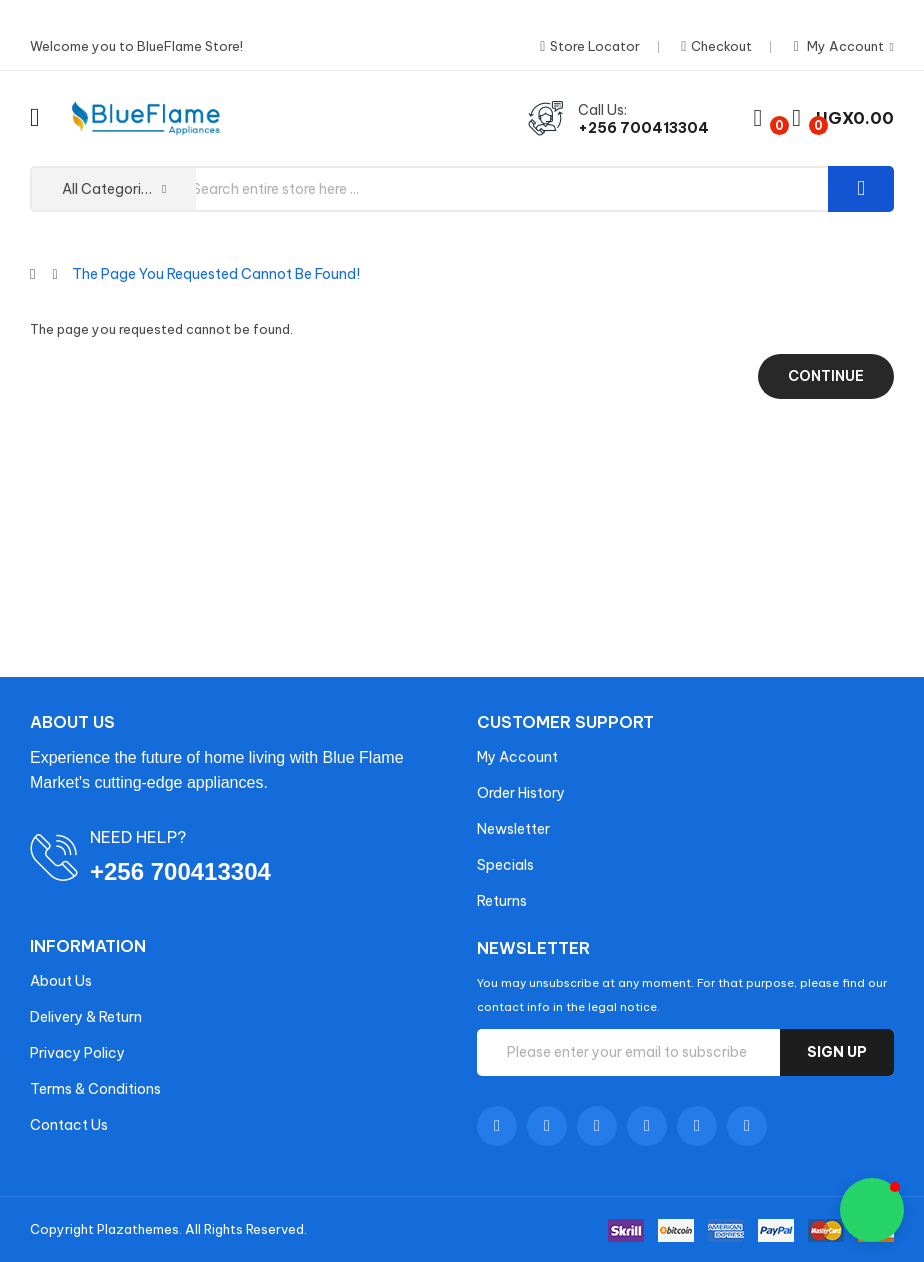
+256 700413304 (643, 128)
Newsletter (513, 829)
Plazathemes (138, 1229)
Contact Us (69, 1125)
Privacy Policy (77, 1053)
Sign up (837, 1052)
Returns (502, 901)
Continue (826, 376)
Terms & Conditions (95, 1089)
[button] (872, 1210)
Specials (505, 865)
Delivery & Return (86, 1017)
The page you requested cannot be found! (216, 274)
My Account (517, 757)
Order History (521, 793)
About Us (61, 981)
